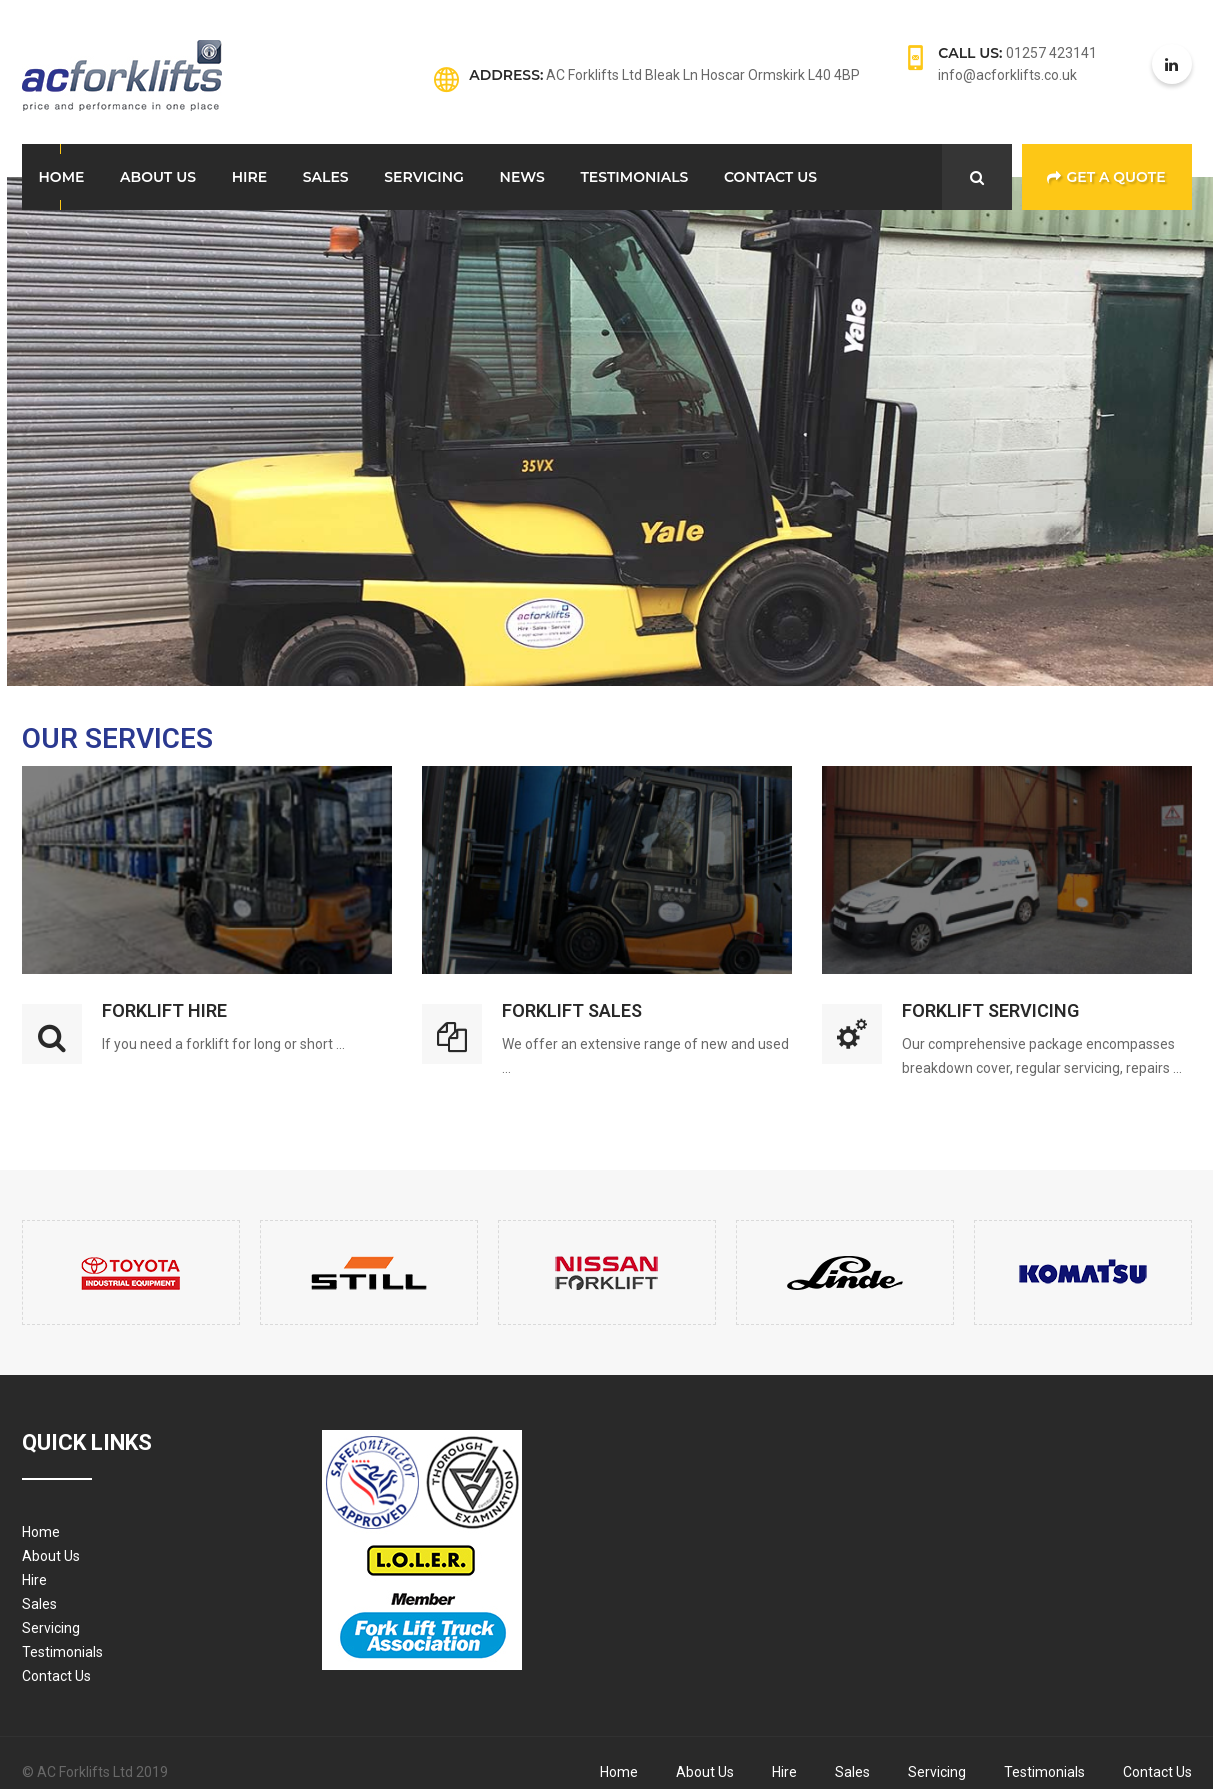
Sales (326, 177)
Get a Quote (1106, 177)
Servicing (424, 177)
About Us (158, 177)
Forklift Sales (572, 1010)
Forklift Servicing (990, 1010)
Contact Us (770, 177)
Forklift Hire (164, 1010)
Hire (249, 177)
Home (62, 177)
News (522, 177)
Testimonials (634, 177)
